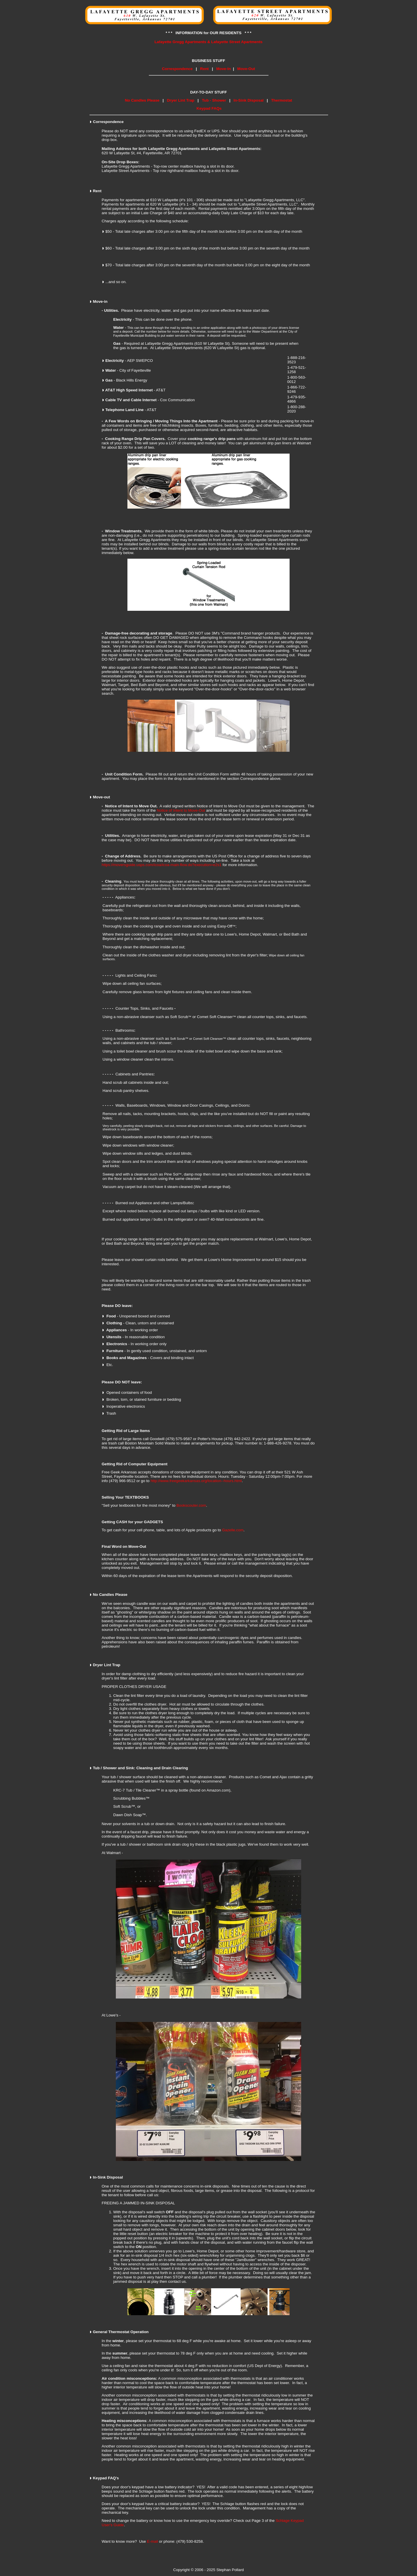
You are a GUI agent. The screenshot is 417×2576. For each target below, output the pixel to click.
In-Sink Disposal (249, 100)
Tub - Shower (214, 100)
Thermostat (281, 100)
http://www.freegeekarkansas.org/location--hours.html (196, 1481)
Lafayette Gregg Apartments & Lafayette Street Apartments (208, 42)
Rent (204, 69)
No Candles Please (142, 100)
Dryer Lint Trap (180, 100)
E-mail (152, 2541)
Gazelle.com (233, 1530)
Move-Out (246, 69)
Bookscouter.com (190, 1505)
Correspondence (177, 69)
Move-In (223, 69)
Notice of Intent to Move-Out (181, 810)
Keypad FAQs (209, 108)
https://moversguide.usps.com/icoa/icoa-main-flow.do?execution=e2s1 (162, 865)
